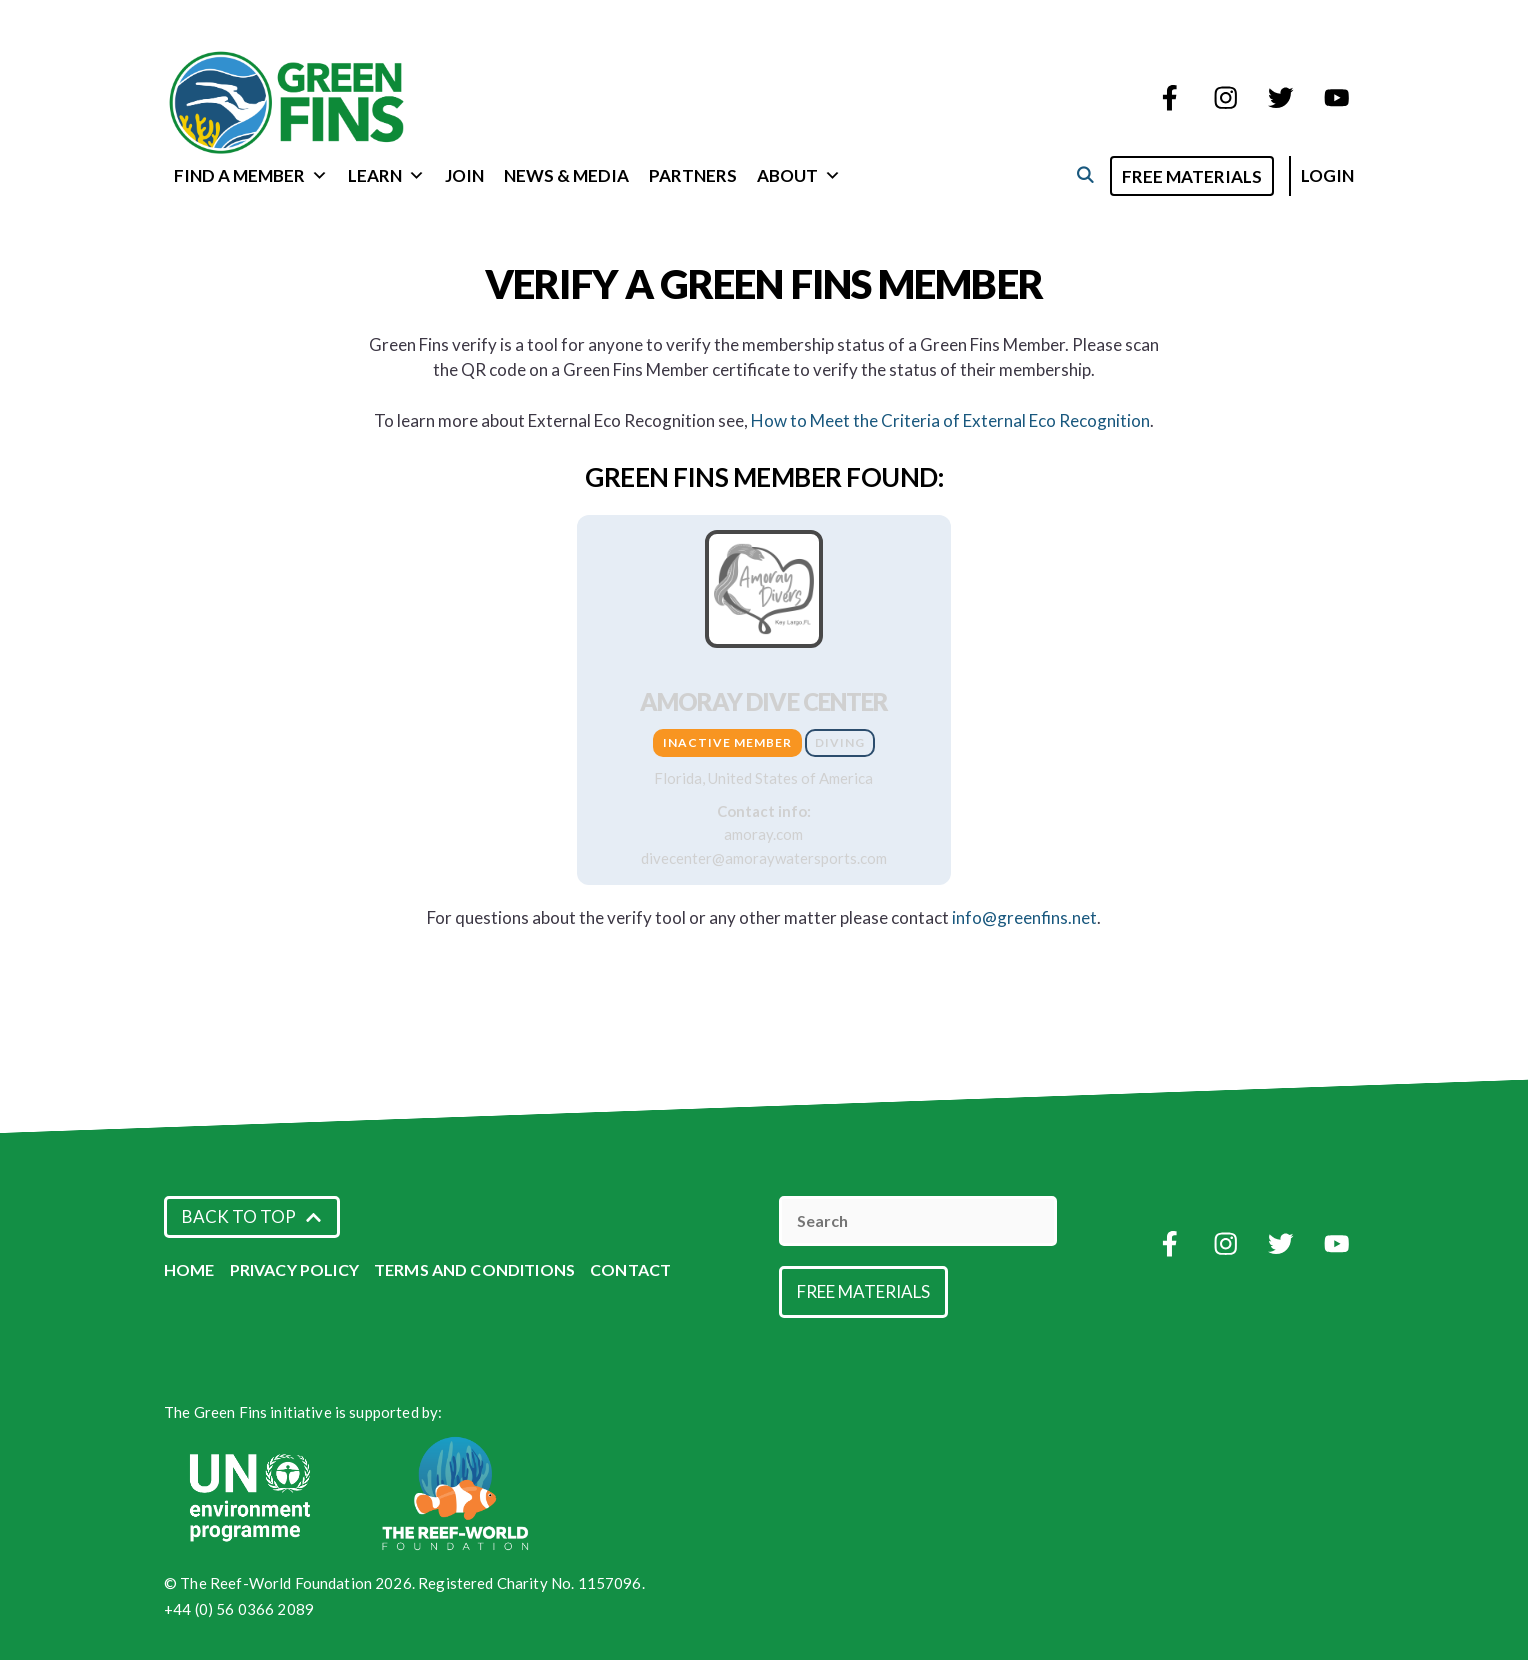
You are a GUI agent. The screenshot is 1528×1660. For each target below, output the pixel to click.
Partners (693, 175)
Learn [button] (386, 175)
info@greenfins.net (1024, 917)
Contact (630, 1269)
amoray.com (763, 834)
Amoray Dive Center (764, 701)
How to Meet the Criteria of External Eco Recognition (950, 420)
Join (464, 175)
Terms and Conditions (474, 1269)
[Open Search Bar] (1084, 174)
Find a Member (251, 175)
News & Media (566, 175)
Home (189, 1269)
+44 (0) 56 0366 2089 (239, 1609)
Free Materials (1192, 176)
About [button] (799, 175)
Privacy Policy (294, 1269)
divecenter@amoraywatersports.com (764, 858)
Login (1327, 175)
